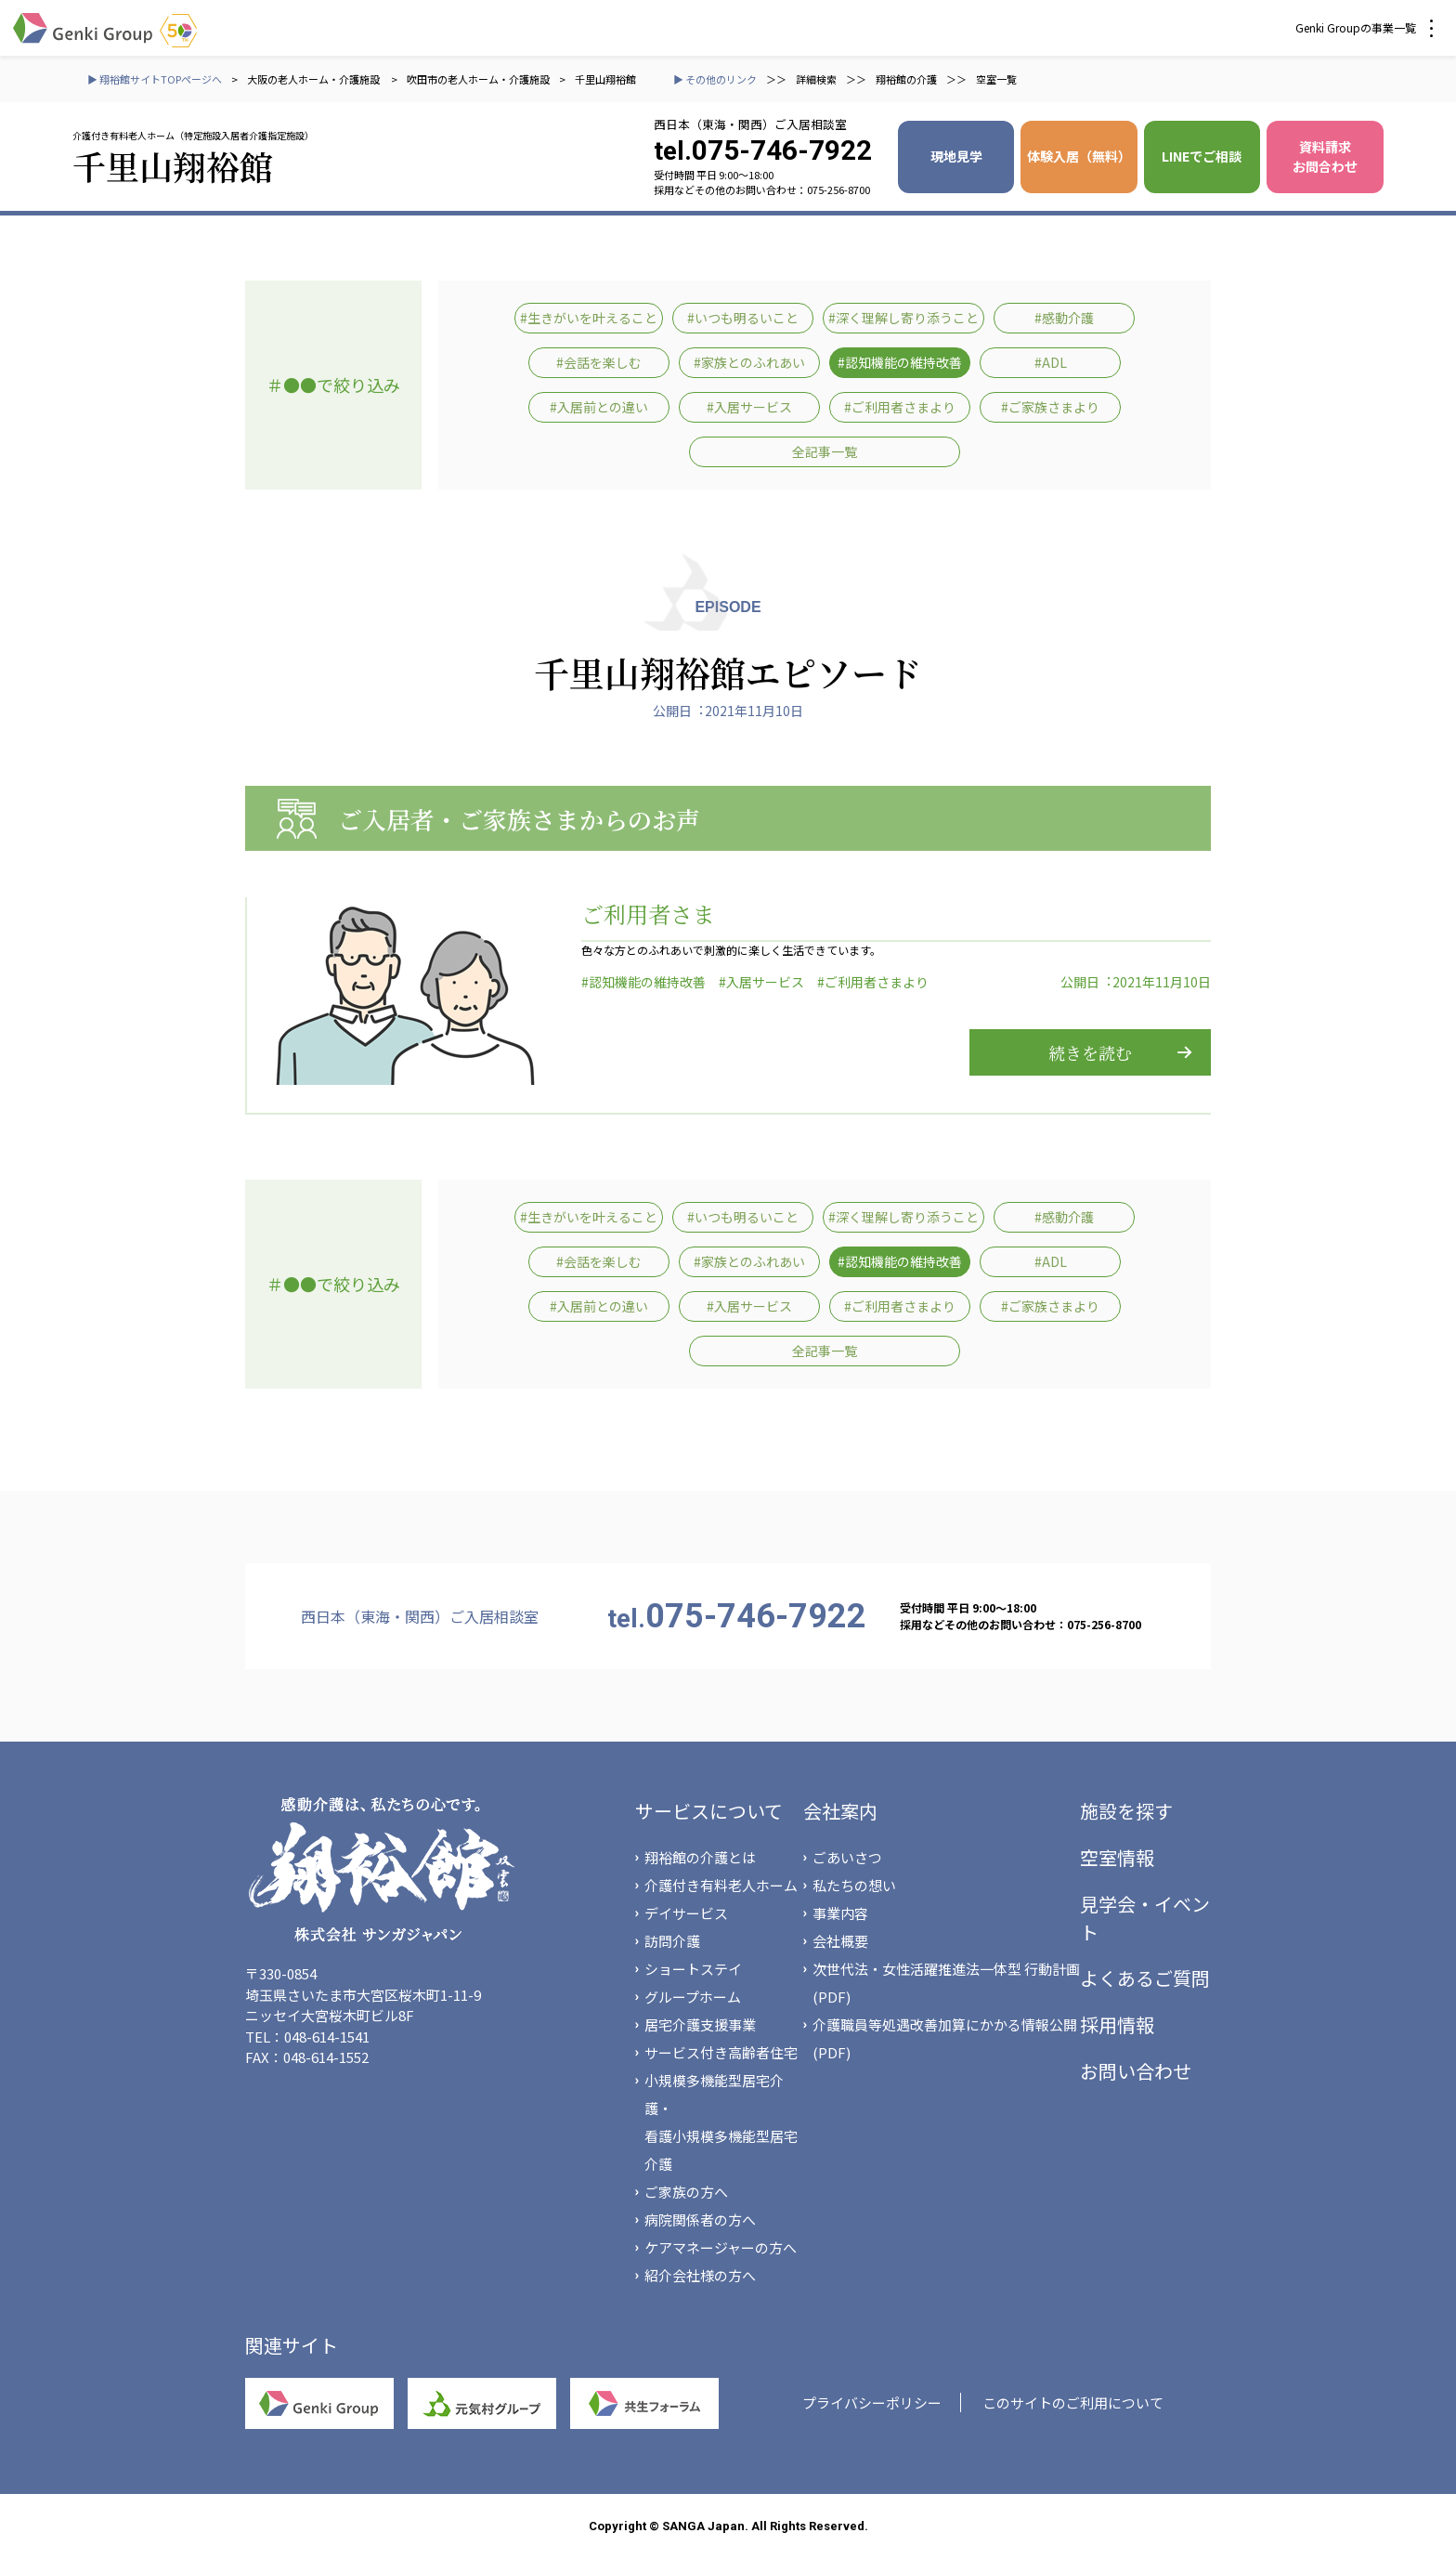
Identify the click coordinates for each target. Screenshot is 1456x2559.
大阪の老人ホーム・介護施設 (314, 79)
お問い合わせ (1135, 2070)
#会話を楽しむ (599, 362)
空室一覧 (996, 79)
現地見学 (956, 156)
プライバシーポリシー (872, 2402)
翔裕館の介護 (906, 79)
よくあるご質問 (1145, 1978)
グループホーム (692, 1996)
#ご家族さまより (1050, 407)
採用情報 (1117, 2024)
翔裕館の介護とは (700, 1857)
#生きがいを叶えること (588, 317)
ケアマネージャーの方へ (720, 2247)
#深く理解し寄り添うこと (903, 317)
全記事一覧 (824, 451)
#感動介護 (1064, 317)
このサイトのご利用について (1073, 2402)
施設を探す (1126, 1810)
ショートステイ (693, 1968)
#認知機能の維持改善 (900, 362)
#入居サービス (749, 407)
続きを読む (1090, 1052)
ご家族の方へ (686, 2191)
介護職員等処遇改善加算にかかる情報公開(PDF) (944, 2038)
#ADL (1050, 362)
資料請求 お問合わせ (1325, 156)
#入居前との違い (599, 407)
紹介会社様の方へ (700, 2275)
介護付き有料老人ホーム (721, 1885)
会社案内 (840, 1810)
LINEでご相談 (1202, 156)
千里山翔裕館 (605, 79)
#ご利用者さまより (900, 407)
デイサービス (686, 1913)
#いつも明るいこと (743, 317)
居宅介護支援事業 (700, 2024)
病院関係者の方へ (700, 2219)
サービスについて (709, 1810)
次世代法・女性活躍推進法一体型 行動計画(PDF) (946, 1982)
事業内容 (840, 1913)
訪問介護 (672, 1941)
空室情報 (1117, 1857)
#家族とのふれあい (749, 362)
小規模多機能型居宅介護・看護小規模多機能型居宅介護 (721, 2122)
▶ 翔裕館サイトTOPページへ (154, 79)
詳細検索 (816, 79)
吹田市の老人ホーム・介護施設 (478, 79)
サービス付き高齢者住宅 (721, 2052)
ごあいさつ (847, 1857)
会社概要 (840, 1941)
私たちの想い (854, 1885)
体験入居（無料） (1079, 156)
